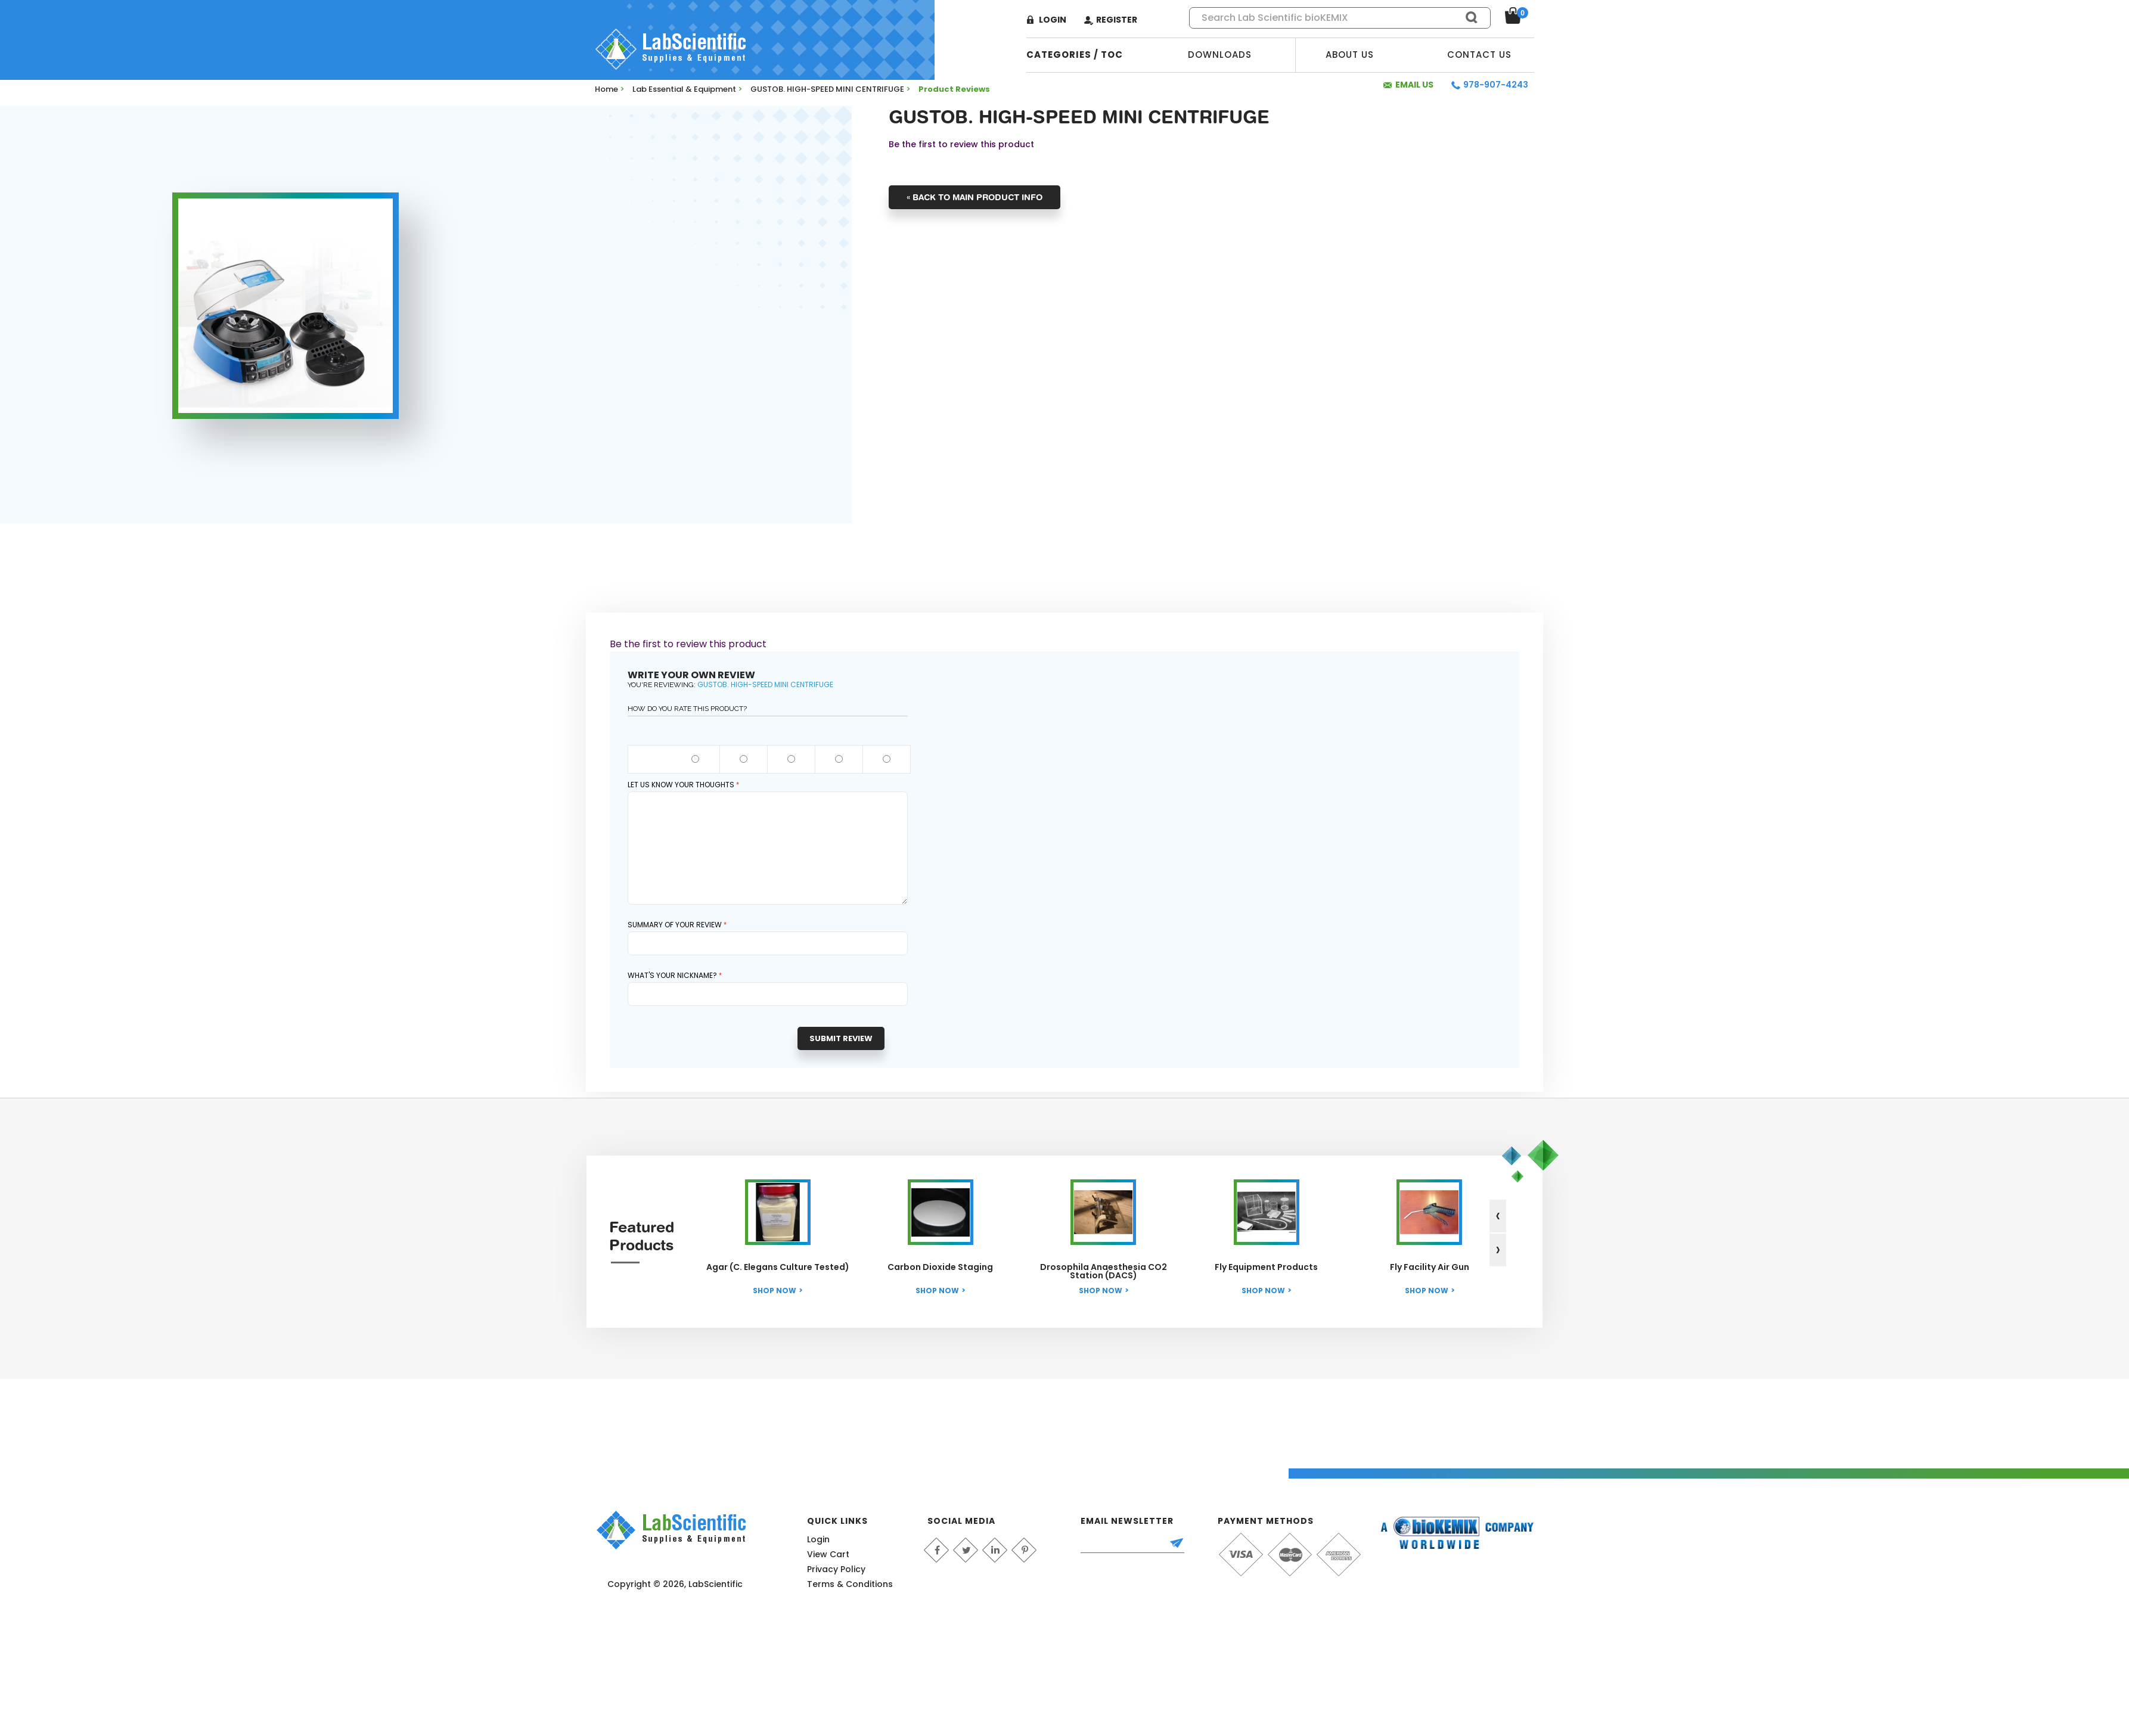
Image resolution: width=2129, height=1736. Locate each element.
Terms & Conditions (850, 1584)
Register (1116, 20)
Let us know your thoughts (681, 785)
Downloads (1220, 54)
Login (1052, 20)
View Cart (828, 1554)
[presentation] (1497, 1216)
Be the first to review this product (961, 144)
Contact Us (1479, 54)
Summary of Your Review (675, 925)
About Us (1350, 54)
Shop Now (774, 1290)
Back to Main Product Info (974, 197)
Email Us (1414, 85)
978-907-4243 (1495, 85)
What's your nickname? (672, 975)
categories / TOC (1074, 54)
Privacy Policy (836, 1569)
